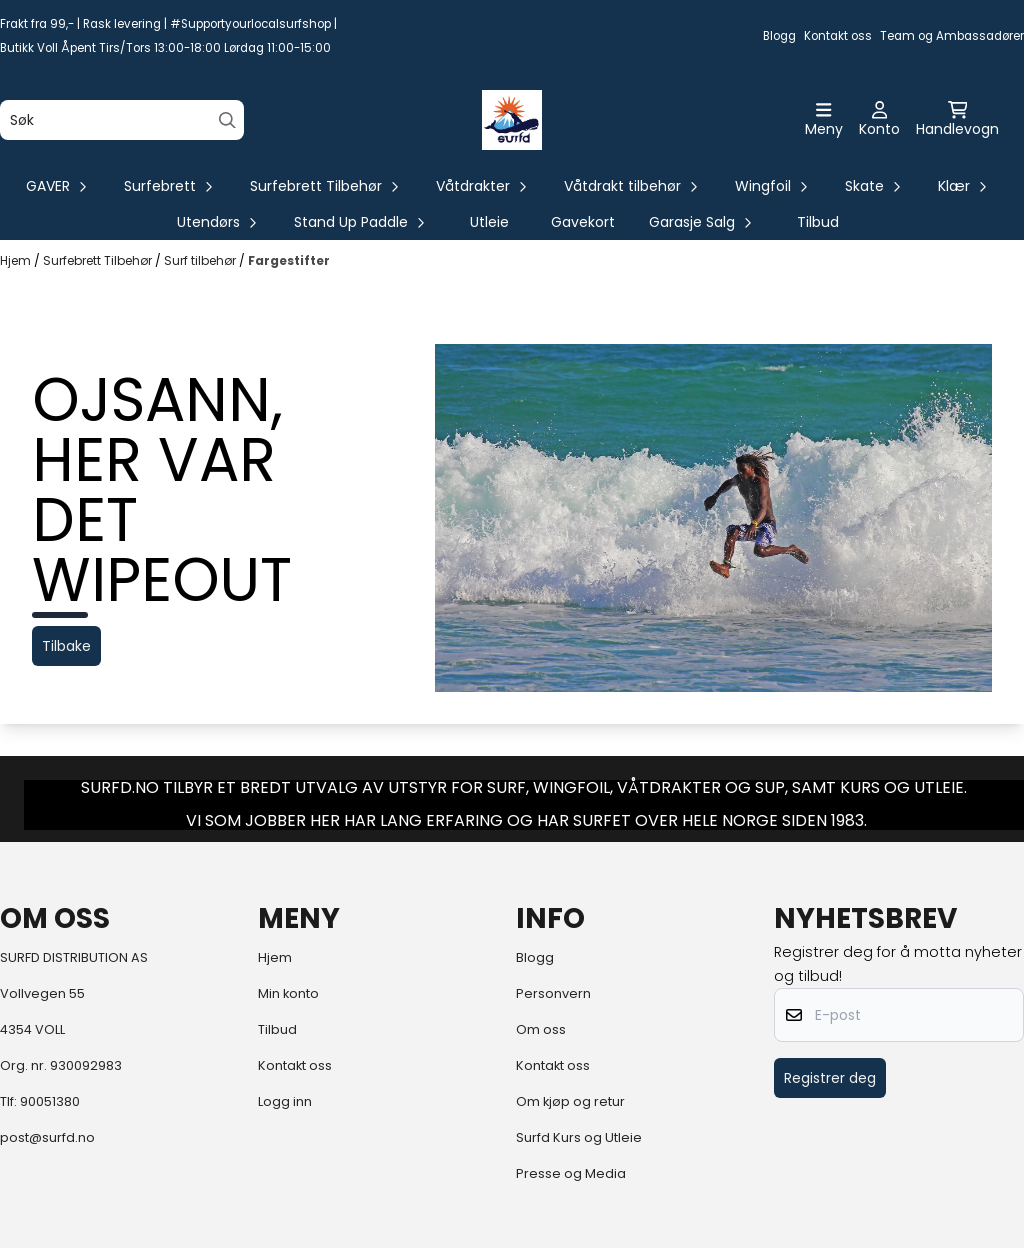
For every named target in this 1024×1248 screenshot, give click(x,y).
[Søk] (122, 120)
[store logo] (512, 120)
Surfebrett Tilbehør (99, 260)
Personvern (553, 993)
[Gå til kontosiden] (879, 120)
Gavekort (583, 222)
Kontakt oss (838, 36)
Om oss (541, 1029)
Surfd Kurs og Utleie (579, 1137)
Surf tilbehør (201, 260)
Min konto (288, 993)
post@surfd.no (47, 1137)
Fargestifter (289, 260)
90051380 (50, 1101)
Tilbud (818, 222)
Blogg (779, 36)
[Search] (227, 120)
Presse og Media (571, 1173)
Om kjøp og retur (570, 1101)
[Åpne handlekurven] (957, 120)
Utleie (489, 222)
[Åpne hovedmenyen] (824, 120)
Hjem (17, 260)
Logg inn (285, 1101)
